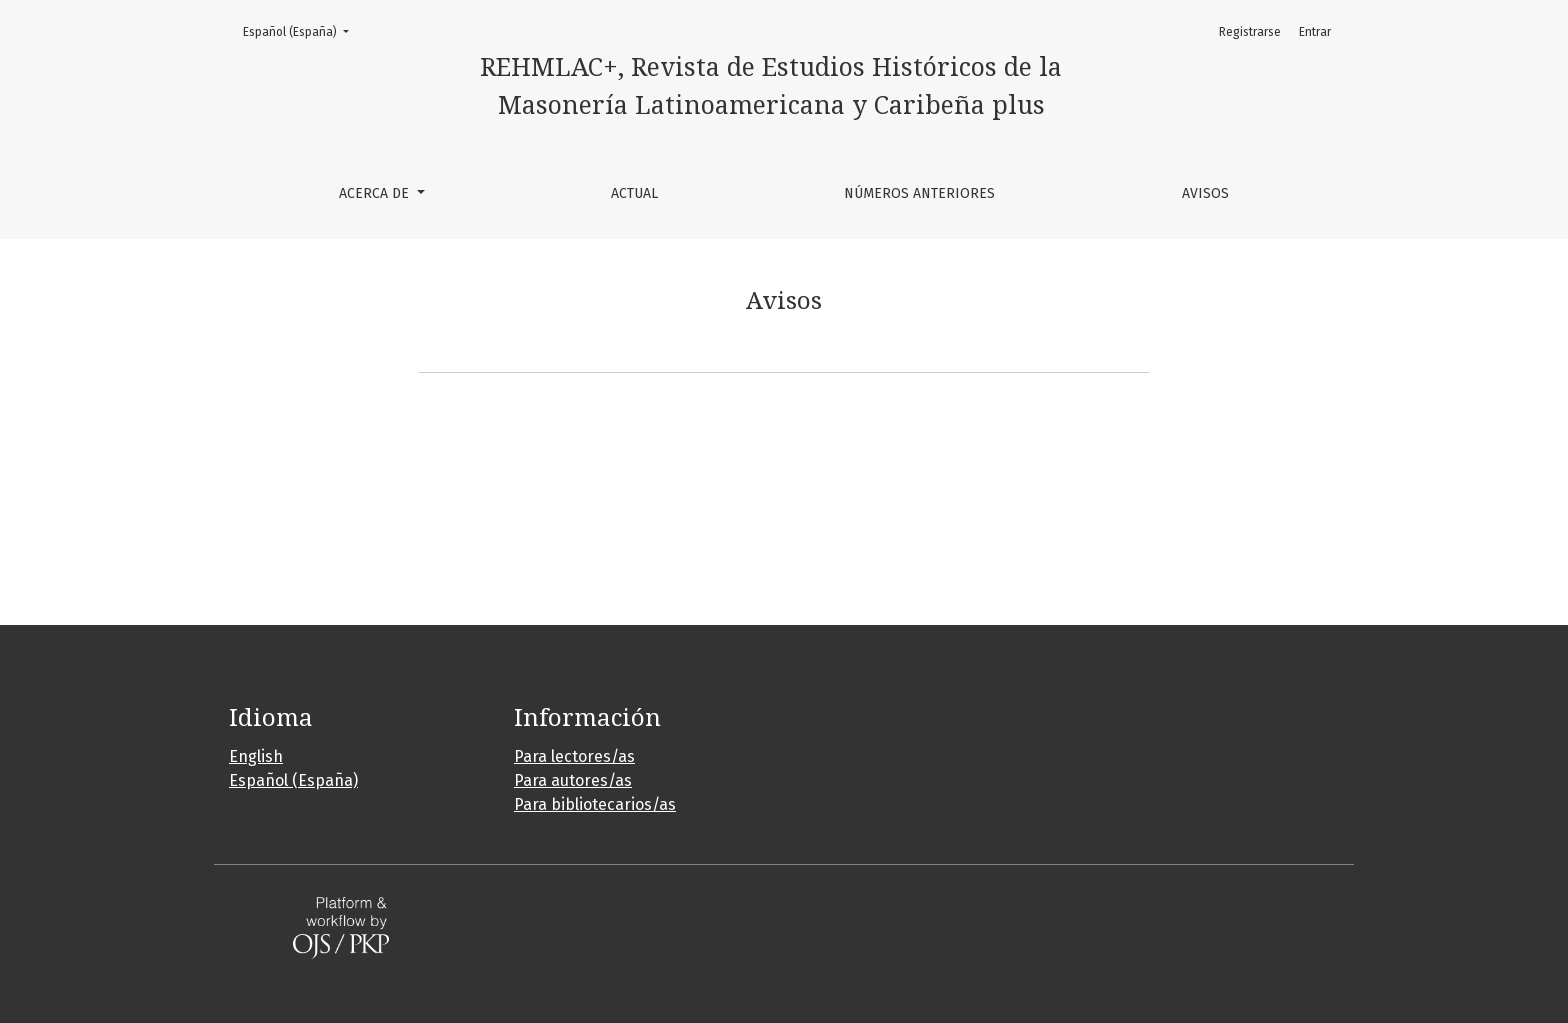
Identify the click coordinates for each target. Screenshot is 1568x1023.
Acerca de (376, 193)
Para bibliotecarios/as (595, 804)
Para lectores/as (574, 756)
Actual (634, 193)
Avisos (1205, 193)
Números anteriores (919, 193)
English (256, 756)
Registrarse (1250, 32)
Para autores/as (573, 780)
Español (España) (302, 30)
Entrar (1315, 32)
